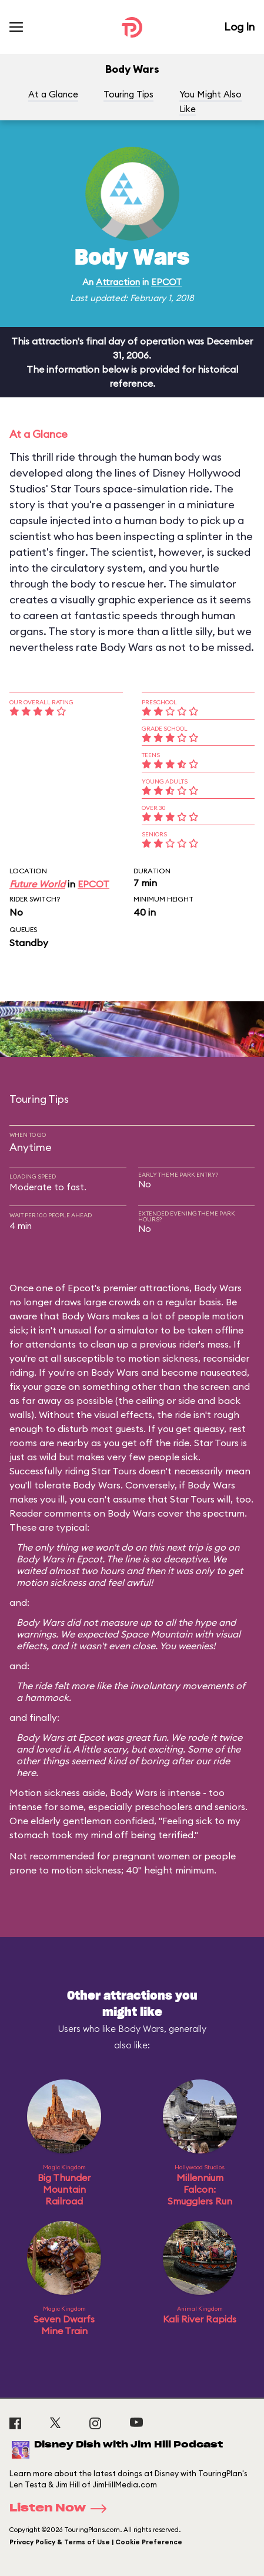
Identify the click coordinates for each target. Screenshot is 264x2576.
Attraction (118, 282)
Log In (239, 26)
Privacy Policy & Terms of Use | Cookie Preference (95, 2542)
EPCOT (166, 282)
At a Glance (53, 94)
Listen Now (61, 2508)
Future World (37, 884)
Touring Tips (128, 94)
